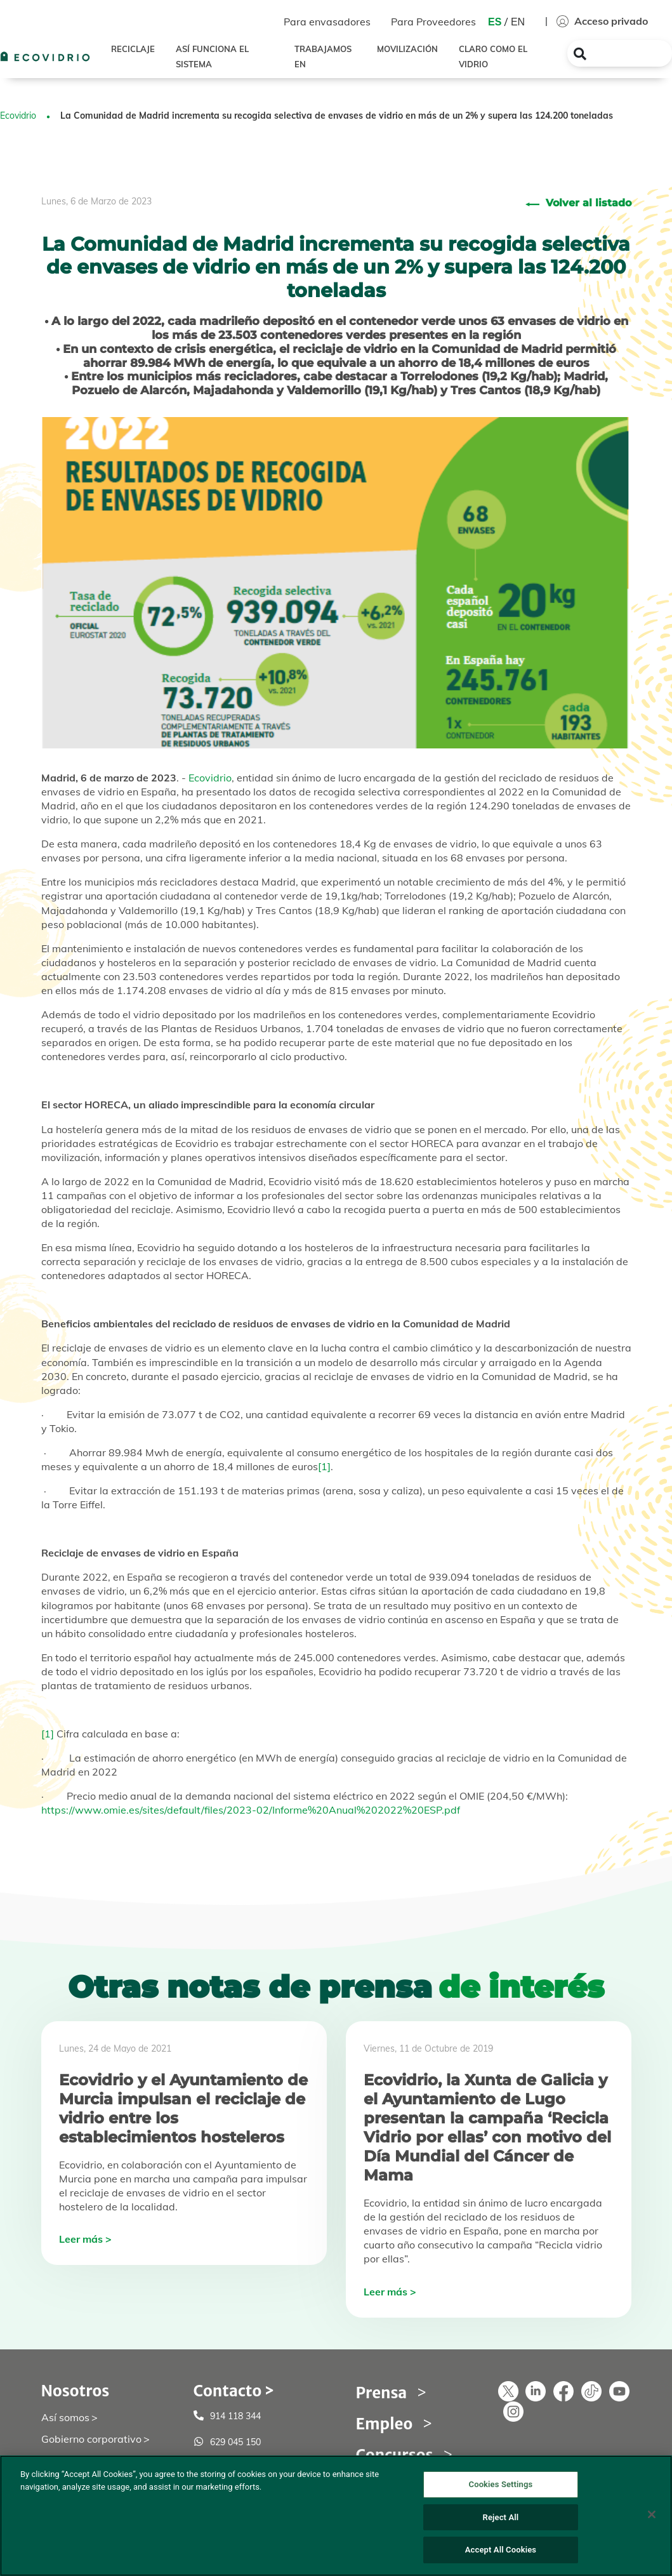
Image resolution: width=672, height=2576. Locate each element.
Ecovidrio (18, 115)
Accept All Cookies (500, 2549)
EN (518, 22)
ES (494, 22)
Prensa (381, 2393)
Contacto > (234, 2391)
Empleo (384, 2424)
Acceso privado (602, 21)
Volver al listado (588, 203)
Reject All (501, 2517)
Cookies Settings (501, 2484)
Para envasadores (327, 21)
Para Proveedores (433, 21)
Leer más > (85, 2239)
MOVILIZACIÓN (407, 49)
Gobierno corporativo (91, 2439)
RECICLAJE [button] (133, 49)
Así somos (65, 2417)
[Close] (652, 2514)
